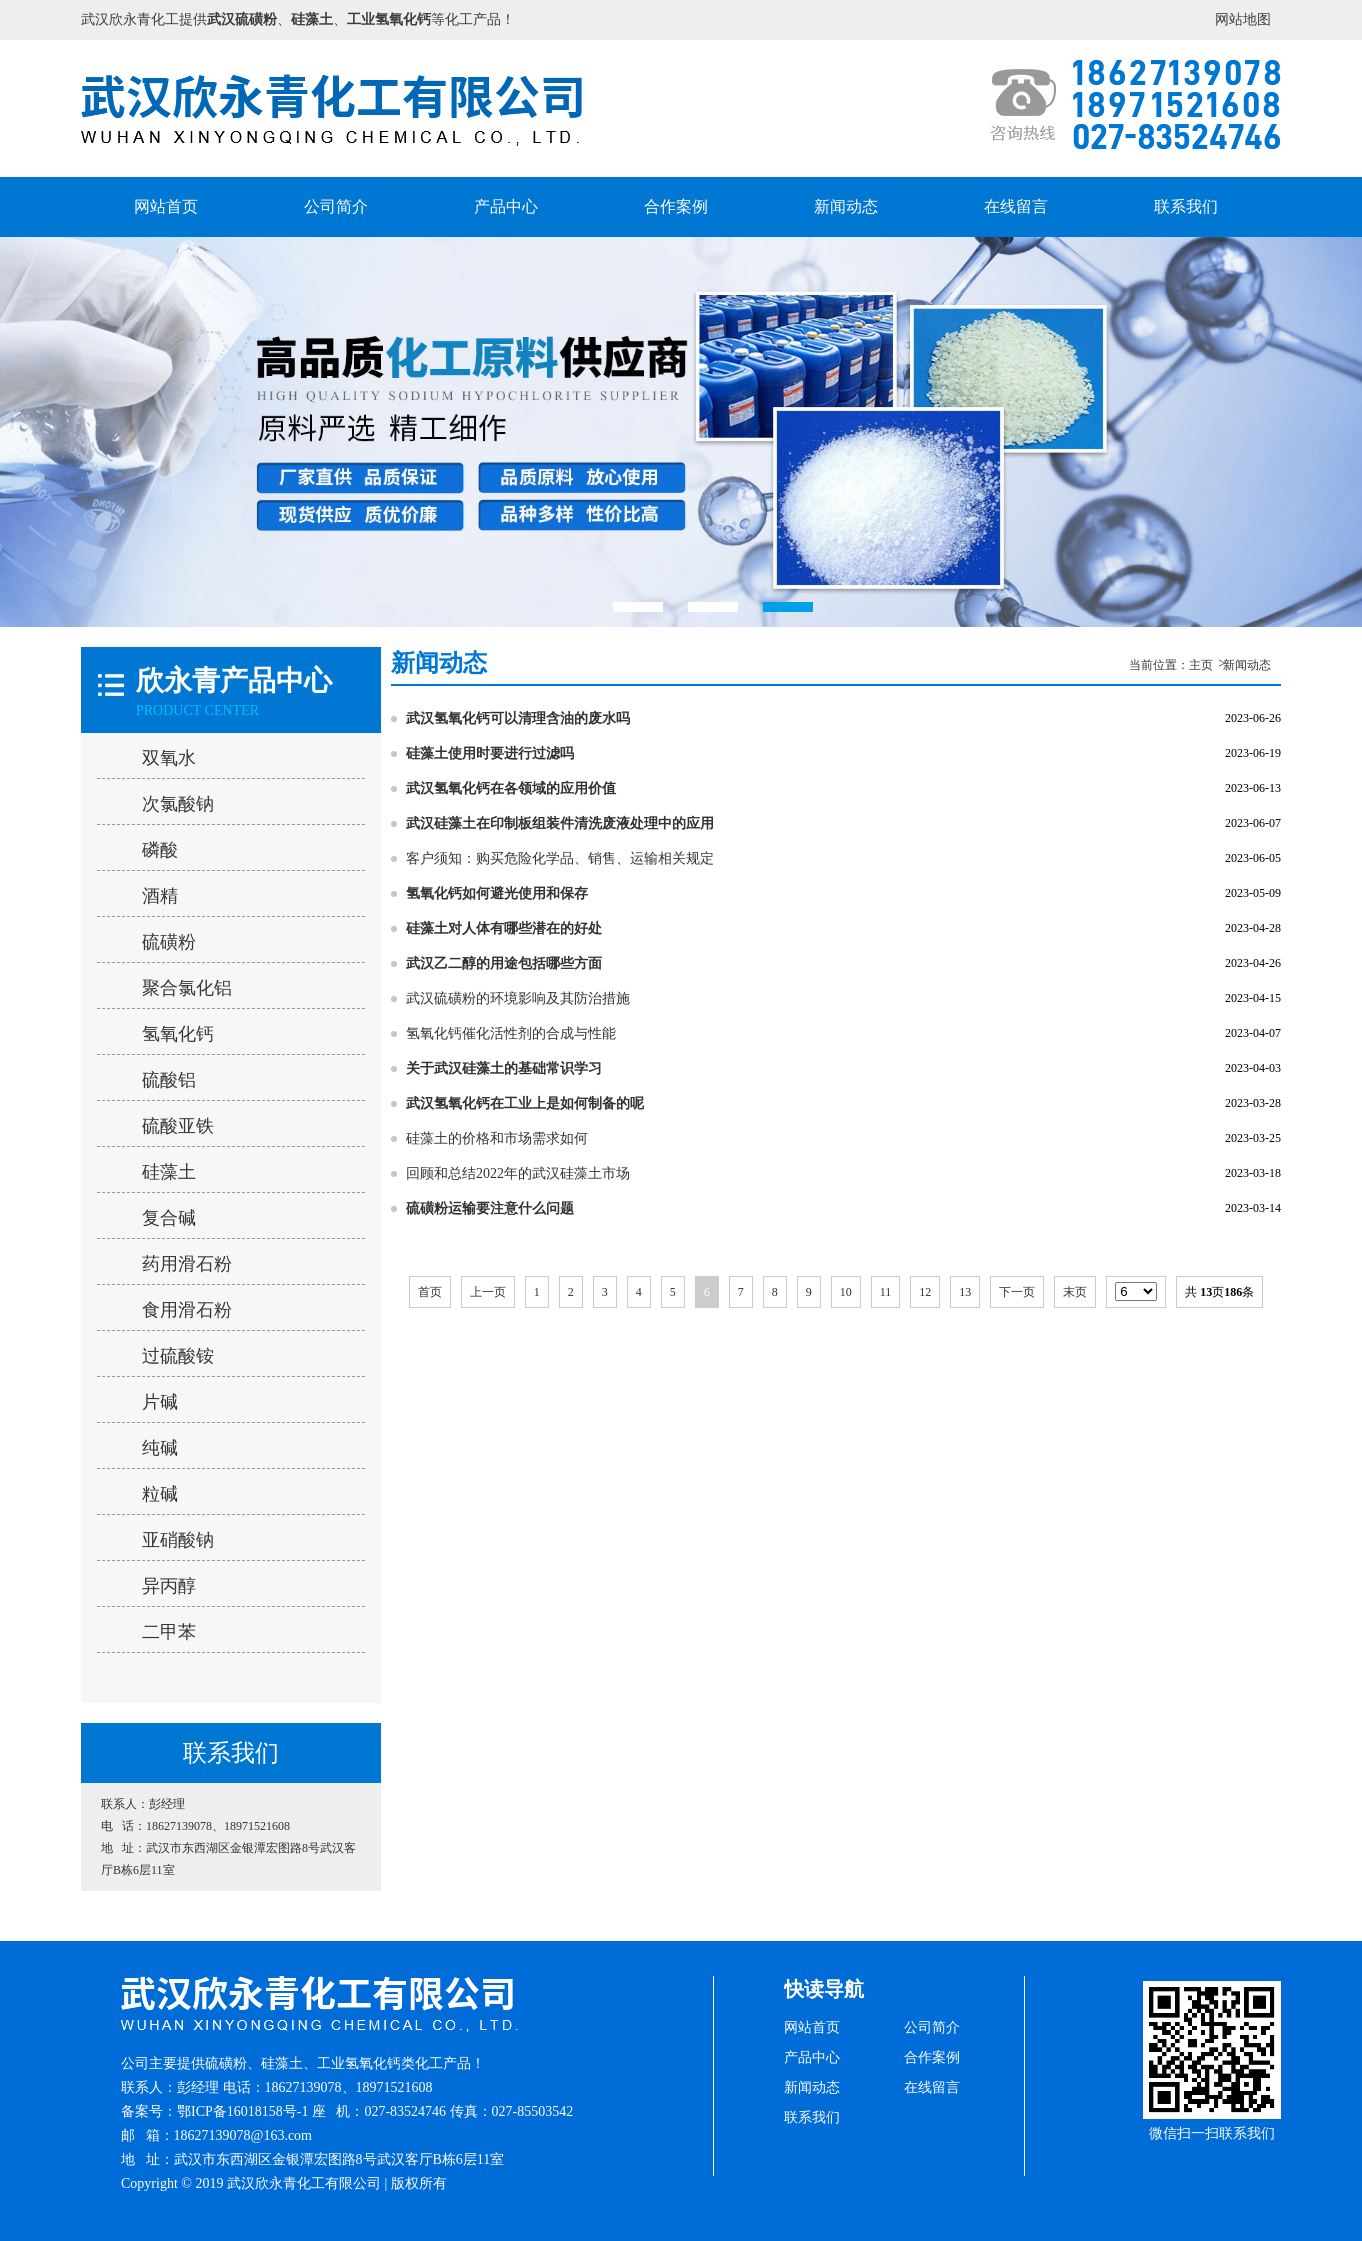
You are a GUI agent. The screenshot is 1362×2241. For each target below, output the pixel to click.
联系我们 (1186, 206)
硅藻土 (169, 1172)
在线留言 (1016, 206)
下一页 (1017, 1292)
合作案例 (676, 206)
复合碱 (169, 1218)
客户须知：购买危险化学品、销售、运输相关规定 (560, 858)
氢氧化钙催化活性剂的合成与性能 (511, 1033)
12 (925, 1292)
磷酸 (160, 850)
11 (886, 1292)
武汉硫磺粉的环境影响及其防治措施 (518, 998)
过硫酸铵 (178, 1356)
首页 (430, 1292)
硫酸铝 (169, 1080)
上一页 (488, 1292)
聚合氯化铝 (187, 988)
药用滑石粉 (187, 1264)
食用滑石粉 (187, 1310)
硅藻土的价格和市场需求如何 (497, 1138)
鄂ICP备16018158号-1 (242, 2111)
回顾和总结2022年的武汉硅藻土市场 (518, 1173)
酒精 (160, 896)
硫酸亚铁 (178, 1126)
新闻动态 (846, 206)
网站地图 (1243, 19)
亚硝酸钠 (178, 1540)
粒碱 (160, 1494)
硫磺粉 (169, 942)
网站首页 (166, 206)
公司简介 (336, 206)
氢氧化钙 (178, 1034)
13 (965, 1292)
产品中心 (506, 206)
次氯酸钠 (178, 804)
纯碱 (160, 1448)
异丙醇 (169, 1586)
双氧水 (169, 758)
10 (846, 1292)
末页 (1075, 1292)
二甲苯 (169, 1632)
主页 (1201, 665)
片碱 (160, 1402)
